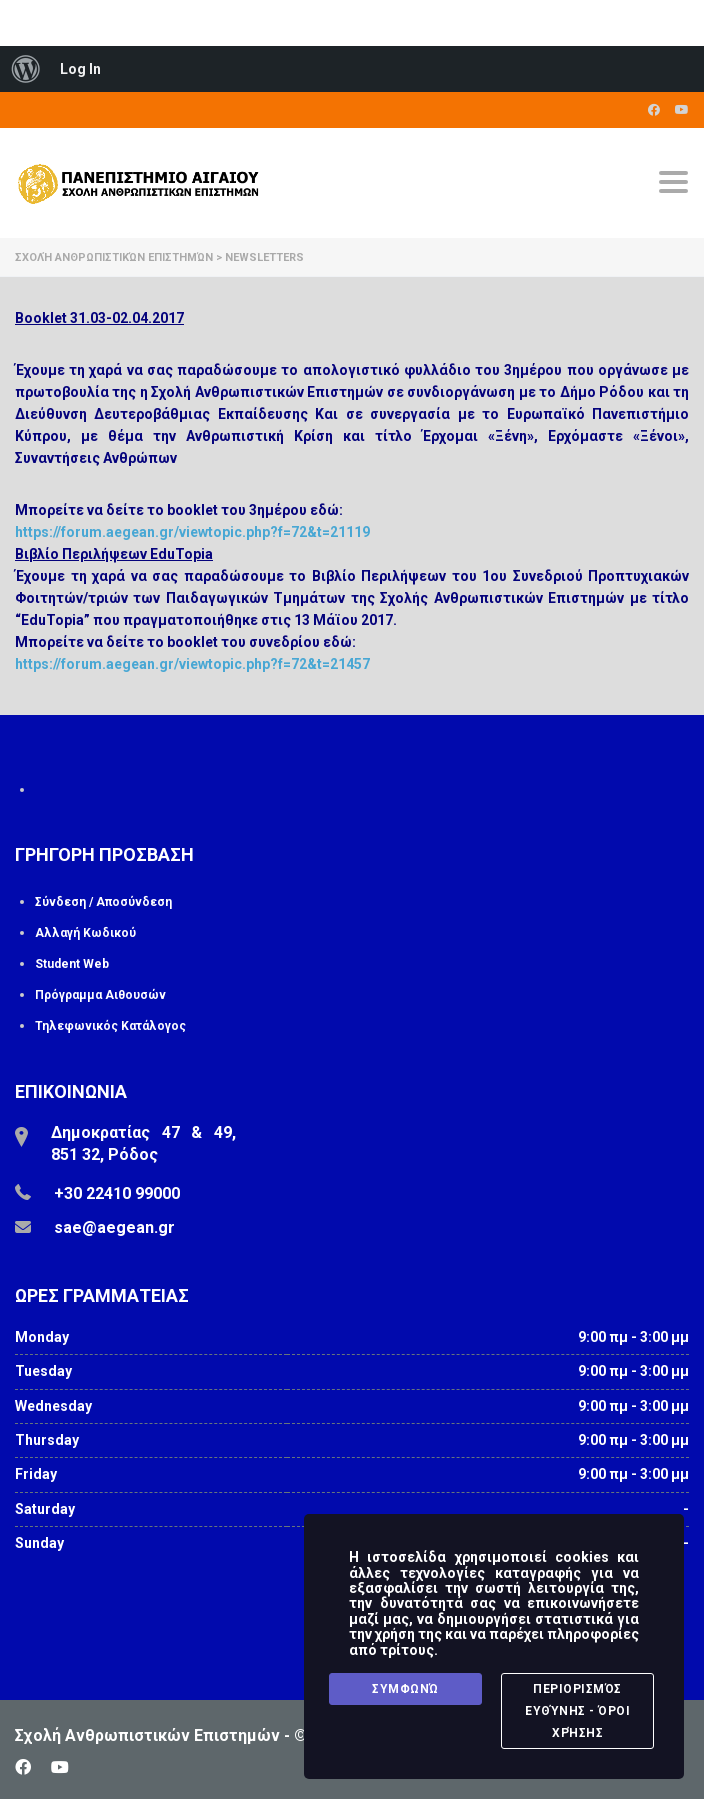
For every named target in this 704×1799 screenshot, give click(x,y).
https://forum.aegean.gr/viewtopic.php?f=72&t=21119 (192, 532)
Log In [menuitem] (80, 69)
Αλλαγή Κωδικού (85, 933)
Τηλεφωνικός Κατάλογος (110, 1026)
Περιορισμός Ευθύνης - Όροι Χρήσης (577, 1711)
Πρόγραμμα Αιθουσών (100, 995)
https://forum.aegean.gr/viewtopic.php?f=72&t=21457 (192, 664)
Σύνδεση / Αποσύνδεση (103, 902)
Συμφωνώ (405, 1689)
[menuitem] (26, 69)
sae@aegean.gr (114, 1227)
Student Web (72, 964)
